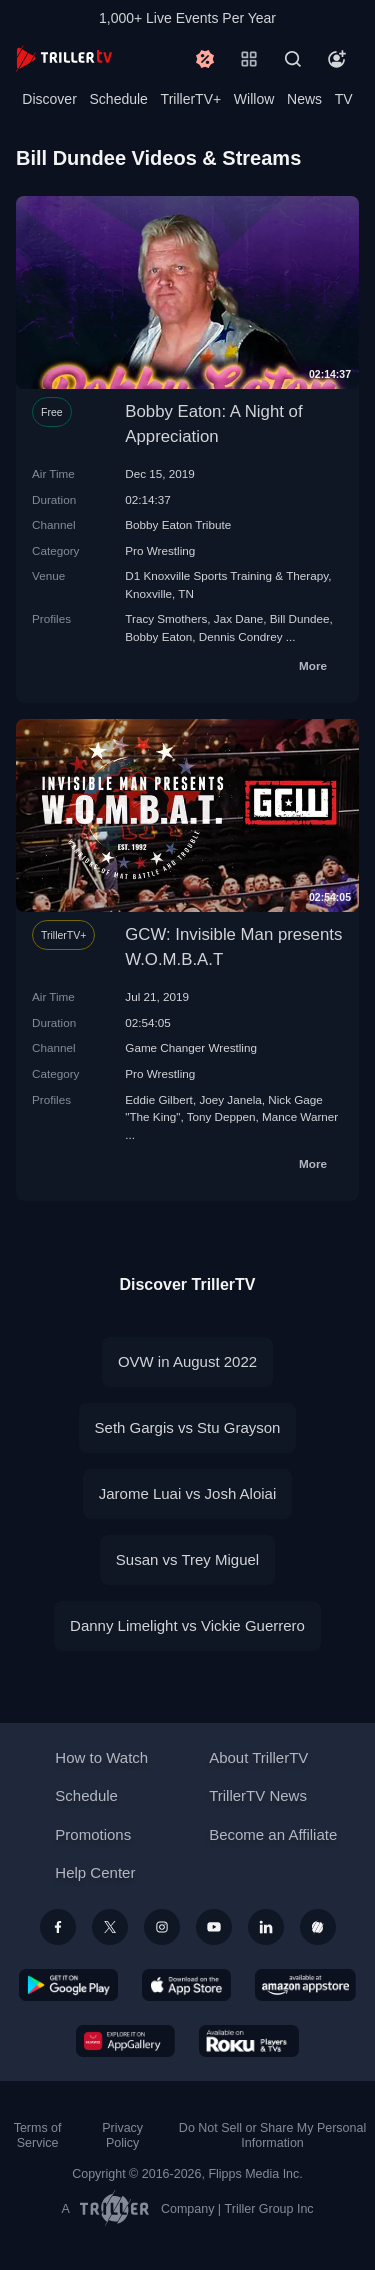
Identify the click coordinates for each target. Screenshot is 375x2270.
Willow (254, 99)
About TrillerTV (258, 1757)
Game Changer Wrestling (191, 1047)
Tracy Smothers (166, 618)
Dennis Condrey (241, 636)
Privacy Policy (122, 2135)
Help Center (95, 1872)
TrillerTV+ (191, 99)
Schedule (119, 99)
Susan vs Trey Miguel (187, 1559)
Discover (49, 99)
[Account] (337, 59)
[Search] (293, 59)
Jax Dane (238, 618)
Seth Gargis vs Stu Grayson (188, 1427)
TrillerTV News (258, 1795)
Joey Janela (230, 1099)
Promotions (93, 1834)
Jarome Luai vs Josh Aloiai (188, 1493)
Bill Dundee (300, 618)
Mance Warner (300, 1116)
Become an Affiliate (273, 1834)
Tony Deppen (221, 1116)
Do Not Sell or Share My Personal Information (272, 2135)
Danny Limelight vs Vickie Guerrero (187, 1625)
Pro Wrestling (160, 550)
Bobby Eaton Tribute (178, 524)
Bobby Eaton (158, 636)
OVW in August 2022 (187, 1361)
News (304, 99)
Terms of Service (38, 2135)
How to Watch (101, 1757)
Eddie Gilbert (159, 1099)
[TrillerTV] (64, 58)
